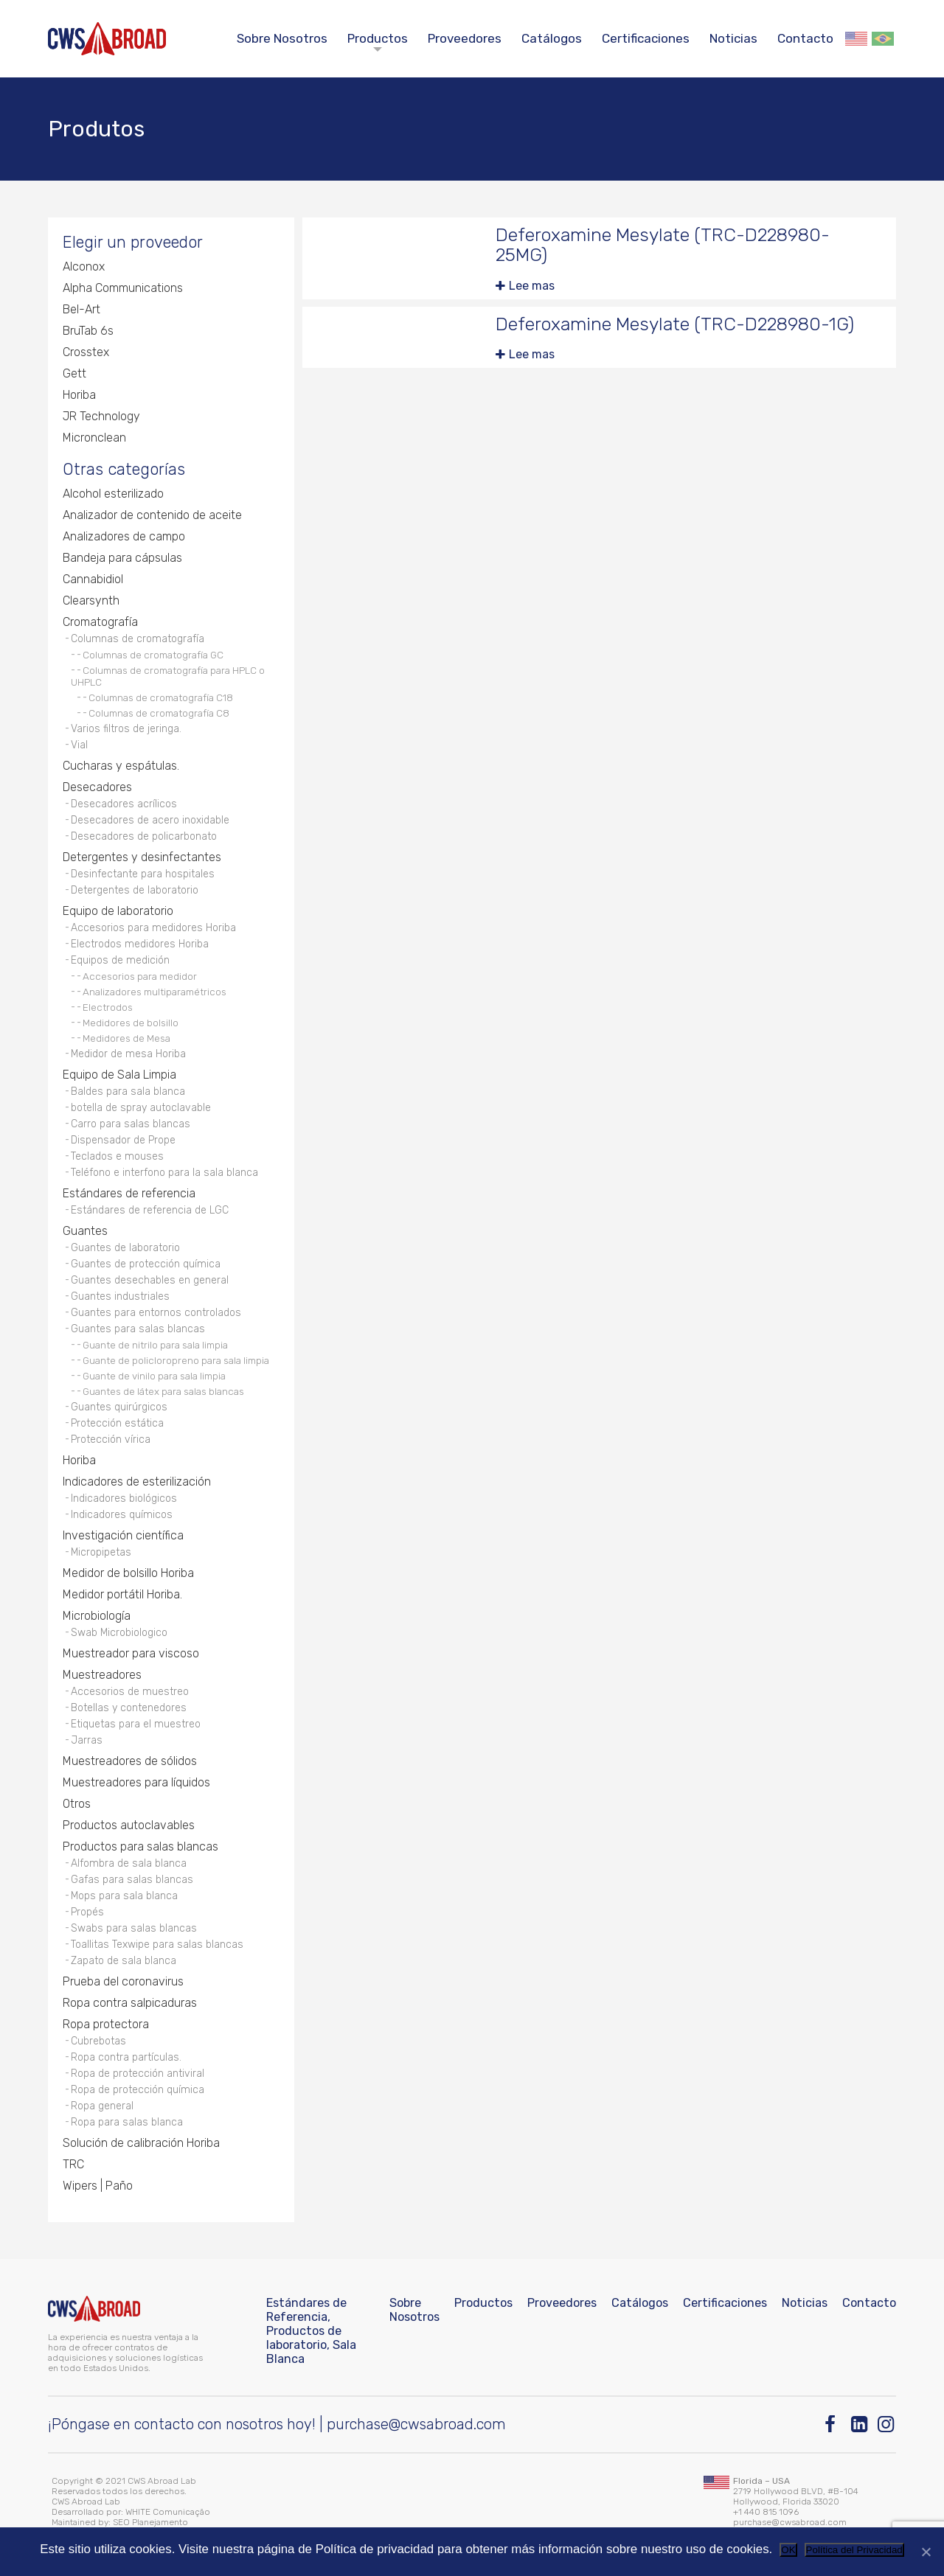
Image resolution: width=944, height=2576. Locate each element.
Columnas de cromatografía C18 (160, 697)
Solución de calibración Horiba (141, 2143)
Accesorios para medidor (140, 976)
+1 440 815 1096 (766, 2512)
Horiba (79, 395)
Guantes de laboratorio (125, 1248)
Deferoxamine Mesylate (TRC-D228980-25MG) (663, 245)
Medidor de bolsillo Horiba (128, 1573)
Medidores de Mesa (126, 1038)
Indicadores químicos (122, 1514)
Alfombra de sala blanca (129, 1863)
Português (883, 38)
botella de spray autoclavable (141, 1107)
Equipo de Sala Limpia (119, 1075)
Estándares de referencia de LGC (150, 1210)
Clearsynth (91, 600)
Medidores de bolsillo (130, 1022)
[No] (925, 2551)
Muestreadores (102, 1675)
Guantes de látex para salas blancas (163, 1391)
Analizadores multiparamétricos (154, 992)
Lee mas (532, 285)
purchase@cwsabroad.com (416, 2424)
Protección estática (117, 1423)
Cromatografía (100, 622)
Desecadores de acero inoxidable (150, 820)
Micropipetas (101, 1552)
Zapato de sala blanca (123, 1960)
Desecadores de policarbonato (144, 836)
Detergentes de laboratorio (134, 890)
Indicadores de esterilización (137, 1482)
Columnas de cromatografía (137, 639)
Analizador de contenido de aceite (152, 515)
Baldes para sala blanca (128, 1091)
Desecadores (97, 787)
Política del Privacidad (854, 2549)
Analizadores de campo (124, 536)
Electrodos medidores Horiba (140, 944)
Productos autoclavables (129, 1825)
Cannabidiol (93, 579)
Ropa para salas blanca (127, 2122)
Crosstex (86, 352)
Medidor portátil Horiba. (122, 1594)
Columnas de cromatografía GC (153, 655)
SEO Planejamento (150, 2522)
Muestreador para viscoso (131, 1653)
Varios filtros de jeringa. (126, 729)
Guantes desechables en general (150, 1280)
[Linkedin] (860, 2424)
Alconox (84, 267)
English (856, 38)
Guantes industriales (120, 1296)
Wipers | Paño (98, 2186)
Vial (79, 745)
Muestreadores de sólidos (130, 1761)
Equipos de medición (120, 960)
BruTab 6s (88, 331)
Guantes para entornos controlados (156, 1312)
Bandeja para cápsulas (122, 558)
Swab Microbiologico (119, 1632)
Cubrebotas (98, 2041)
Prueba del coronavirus (123, 1981)
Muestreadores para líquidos (136, 1782)
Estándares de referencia (129, 1193)
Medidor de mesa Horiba (128, 1054)
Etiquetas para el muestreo (136, 1724)
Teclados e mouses (117, 1156)
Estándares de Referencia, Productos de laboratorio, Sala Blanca (311, 2331)
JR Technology (101, 416)
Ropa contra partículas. (126, 2057)
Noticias (733, 38)
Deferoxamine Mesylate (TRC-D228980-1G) (675, 324)
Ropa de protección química (137, 2090)
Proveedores (465, 38)
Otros (77, 1804)
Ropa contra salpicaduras (130, 2003)
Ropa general (102, 2106)
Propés (87, 1912)
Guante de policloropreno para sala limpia (176, 1360)
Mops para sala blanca (124, 1896)
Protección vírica (110, 1439)
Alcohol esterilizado (113, 494)
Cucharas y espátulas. (121, 766)
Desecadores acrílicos (124, 804)
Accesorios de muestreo (130, 1691)
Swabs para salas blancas (134, 1928)
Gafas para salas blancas (132, 1879)
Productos (377, 38)
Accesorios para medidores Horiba (153, 928)
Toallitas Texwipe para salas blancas (157, 1944)
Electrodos (108, 1007)
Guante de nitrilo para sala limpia (155, 1345)
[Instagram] (887, 2424)
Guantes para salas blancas (138, 1329)
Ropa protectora (106, 2024)
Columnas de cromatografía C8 (158, 713)
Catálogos (551, 38)
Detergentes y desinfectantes (142, 857)
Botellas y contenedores (129, 1708)
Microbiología (97, 1616)
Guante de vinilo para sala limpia (154, 1376)
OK (788, 2549)
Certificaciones (646, 38)
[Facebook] (834, 2424)
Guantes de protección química (146, 1264)
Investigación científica (123, 1535)
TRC (73, 2164)
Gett (74, 373)
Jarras (87, 1740)
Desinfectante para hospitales (143, 874)
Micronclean (94, 438)
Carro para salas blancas (130, 1124)
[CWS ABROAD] (107, 38)
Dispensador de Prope (123, 1140)
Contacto (805, 38)
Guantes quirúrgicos (119, 1407)
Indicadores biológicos (124, 1498)
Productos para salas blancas (140, 1846)
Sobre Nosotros (282, 38)
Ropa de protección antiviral (137, 2073)
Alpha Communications (123, 288)
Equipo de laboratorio (118, 911)
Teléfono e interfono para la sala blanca (164, 1172)
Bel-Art (81, 309)
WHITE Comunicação (167, 2512)
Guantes (85, 1231)
